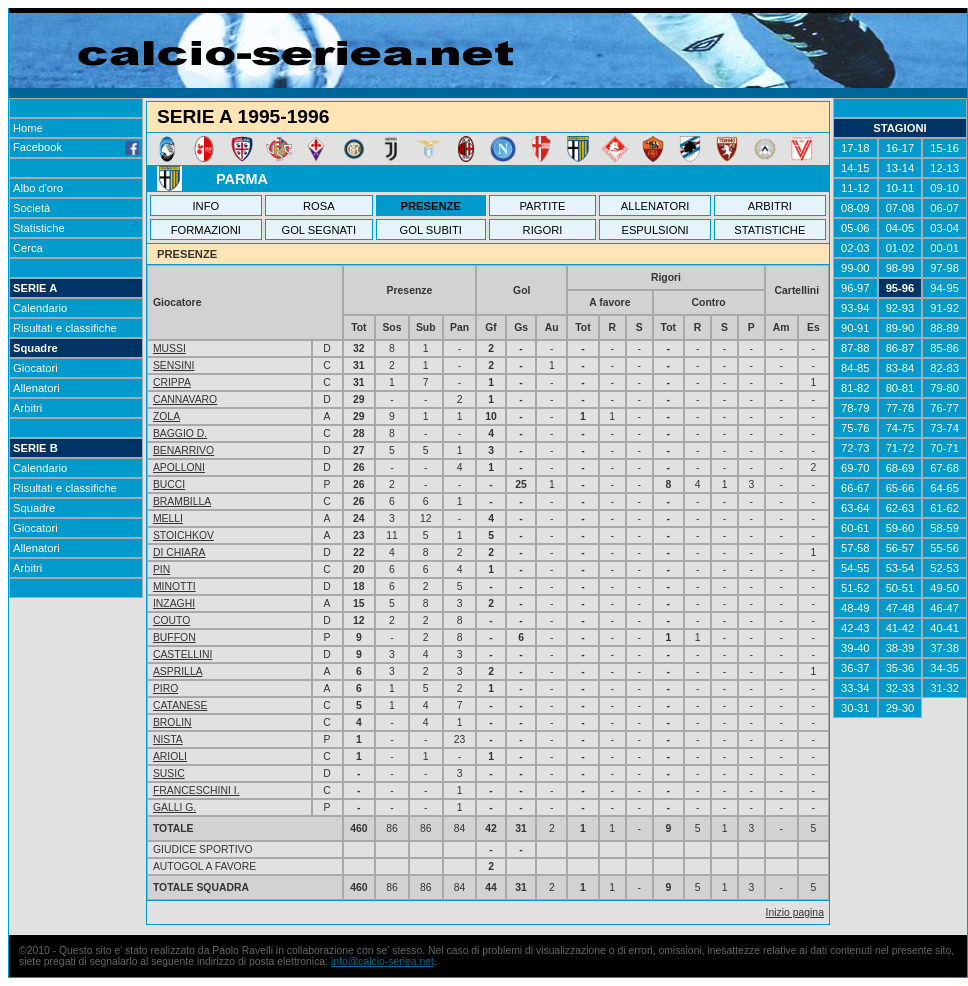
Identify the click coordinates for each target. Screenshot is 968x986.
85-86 (944, 348)
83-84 (900, 368)
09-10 (944, 188)
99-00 (855, 268)
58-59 (944, 528)
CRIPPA (172, 382)
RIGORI (543, 230)
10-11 (900, 188)
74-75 (900, 428)
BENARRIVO (183, 450)
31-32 (944, 688)
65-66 (900, 488)
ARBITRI (770, 206)
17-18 (855, 148)
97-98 (944, 268)
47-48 (900, 608)
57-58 (855, 548)
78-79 (855, 408)
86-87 (900, 348)
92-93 (900, 308)
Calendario (40, 308)
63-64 (855, 508)
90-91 (855, 328)
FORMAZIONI (206, 230)
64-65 (944, 488)
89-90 (900, 328)
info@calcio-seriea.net (382, 961)
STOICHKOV (183, 535)
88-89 (944, 328)
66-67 (855, 488)
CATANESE (180, 705)
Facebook (76, 147)
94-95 (944, 288)
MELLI (168, 518)
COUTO (171, 620)
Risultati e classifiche (65, 328)
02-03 (855, 248)
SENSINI (174, 365)
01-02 (900, 248)
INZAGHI (174, 603)
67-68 (944, 468)
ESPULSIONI (654, 230)
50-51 (900, 588)
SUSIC (169, 773)
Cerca (28, 248)
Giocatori (35, 368)
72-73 (855, 448)
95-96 (900, 288)
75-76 (855, 428)
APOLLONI (179, 467)
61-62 (944, 508)
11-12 (855, 188)
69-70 (855, 468)
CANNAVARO (185, 399)
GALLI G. (174, 807)
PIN (161, 569)
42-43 (855, 628)
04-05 (900, 228)
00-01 (944, 248)
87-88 (855, 348)
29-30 (900, 708)
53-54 (900, 568)
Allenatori (36, 388)
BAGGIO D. (180, 433)
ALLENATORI (655, 206)
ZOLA (166, 416)
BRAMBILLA (182, 501)
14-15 (855, 168)
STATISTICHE (769, 230)
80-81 (900, 388)
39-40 (855, 648)
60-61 (855, 528)
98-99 (900, 268)
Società (31, 208)
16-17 (900, 148)
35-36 (900, 668)
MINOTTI (174, 586)
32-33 (900, 688)
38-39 (900, 648)
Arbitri (27, 408)
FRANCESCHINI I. (196, 790)
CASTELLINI (182, 654)
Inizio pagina (795, 912)
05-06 (855, 228)
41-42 (900, 628)
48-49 (855, 608)
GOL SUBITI (431, 230)
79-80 (944, 388)
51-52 (855, 588)
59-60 (900, 528)
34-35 (944, 668)
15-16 (944, 148)
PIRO (165, 688)
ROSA (319, 206)
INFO (206, 206)
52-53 (944, 568)
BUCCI (169, 484)
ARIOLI (170, 756)
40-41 (944, 628)
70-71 (944, 448)
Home (28, 128)
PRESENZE (431, 206)
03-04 (944, 228)
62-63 (900, 508)
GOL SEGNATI (318, 230)
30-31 (855, 708)
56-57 (900, 548)
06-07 (944, 208)
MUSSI (169, 348)
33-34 (855, 688)
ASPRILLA (178, 671)
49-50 (944, 588)
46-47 (944, 608)
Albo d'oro (38, 188)
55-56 (944, 548)
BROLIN (172, 722)
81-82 (855, 388)
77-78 (900, 408)
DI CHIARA (179, 552)
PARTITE (542, 206)
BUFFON (174, 637)
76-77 (944, 408)
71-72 (900, 448)
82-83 (944, 368)
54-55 (855, 568)
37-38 (944, 648)
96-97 (855, 288)
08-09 (855, 208)
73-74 (944, 428)
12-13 (944, 168)
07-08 (900, 208)
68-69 (900, 468)
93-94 (855, 308)
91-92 (944, 308)
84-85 (855, 368)
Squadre (35, 348)
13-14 (900, 168)
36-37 (855, 668)
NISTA (168, 739)
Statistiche (39, 228)
